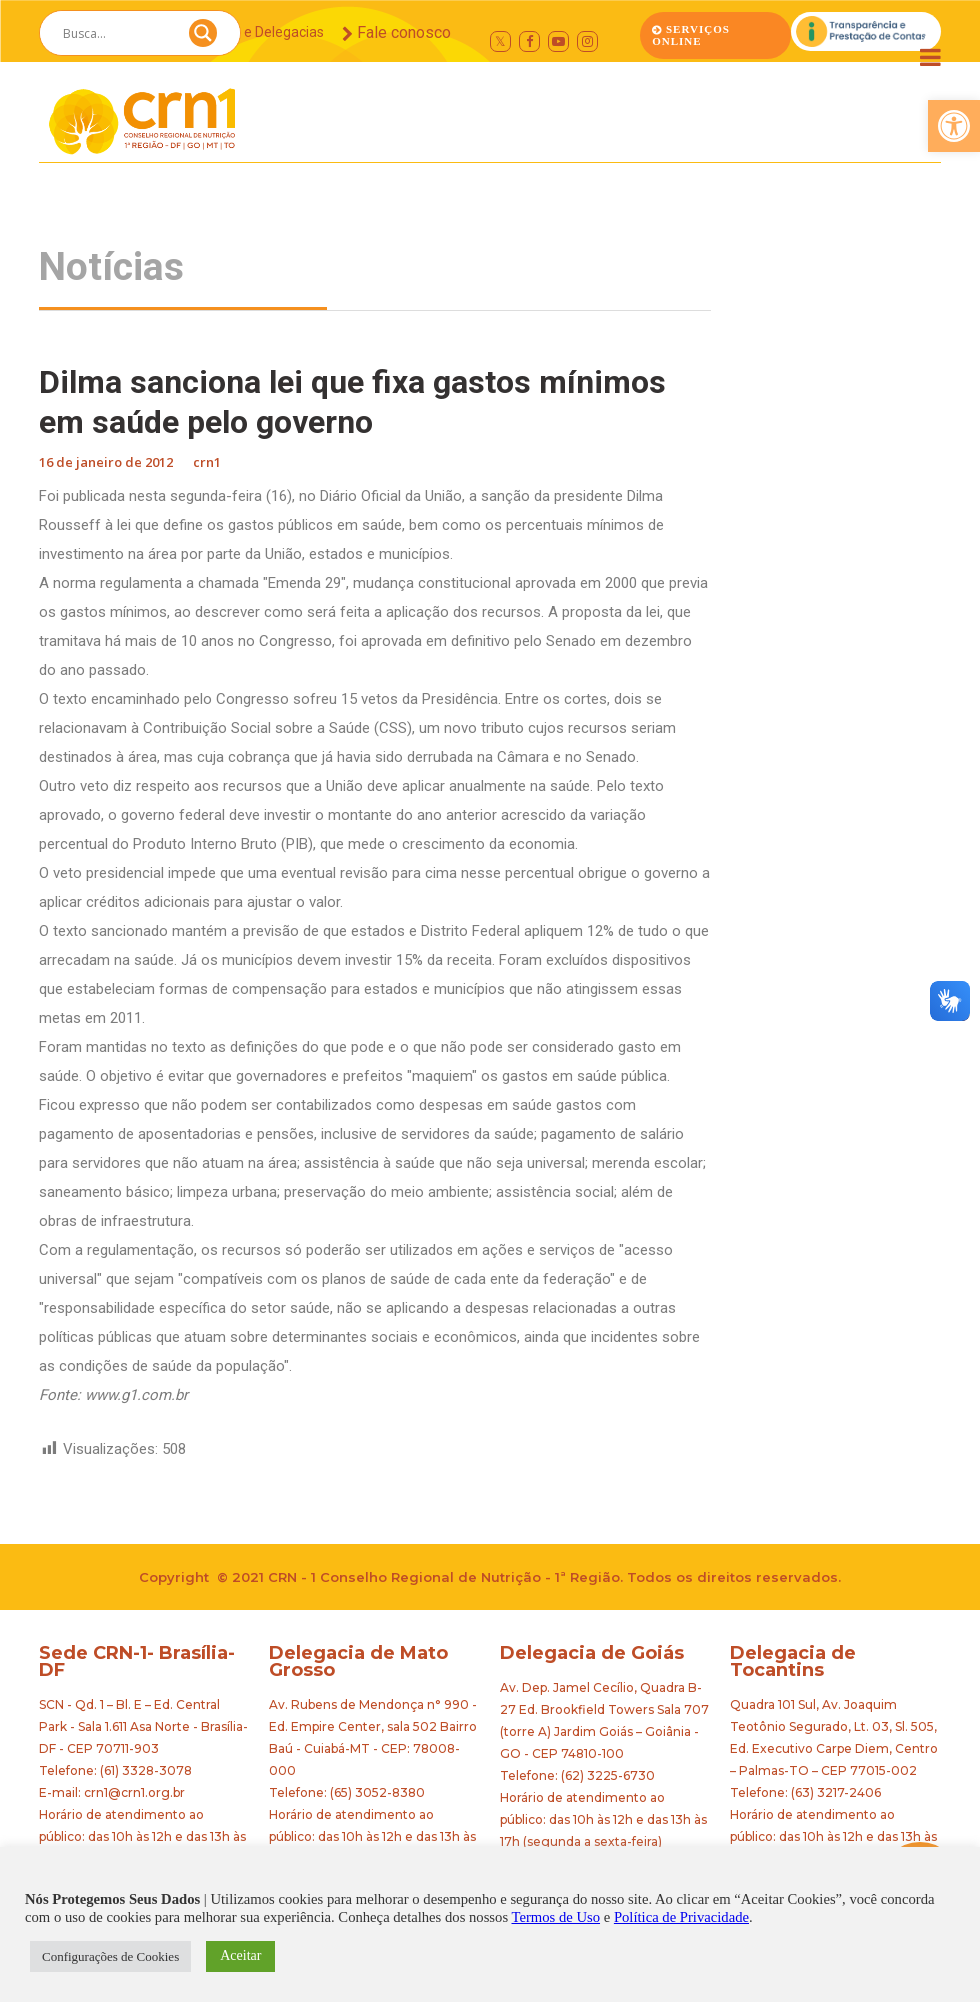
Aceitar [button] (240, 1955)
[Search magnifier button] (203, 38)
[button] (954, 126)
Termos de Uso (556, 1917)
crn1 (207, 462)
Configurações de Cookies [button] (110, 1956)
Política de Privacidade (681, 1917)
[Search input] (116, 33)
